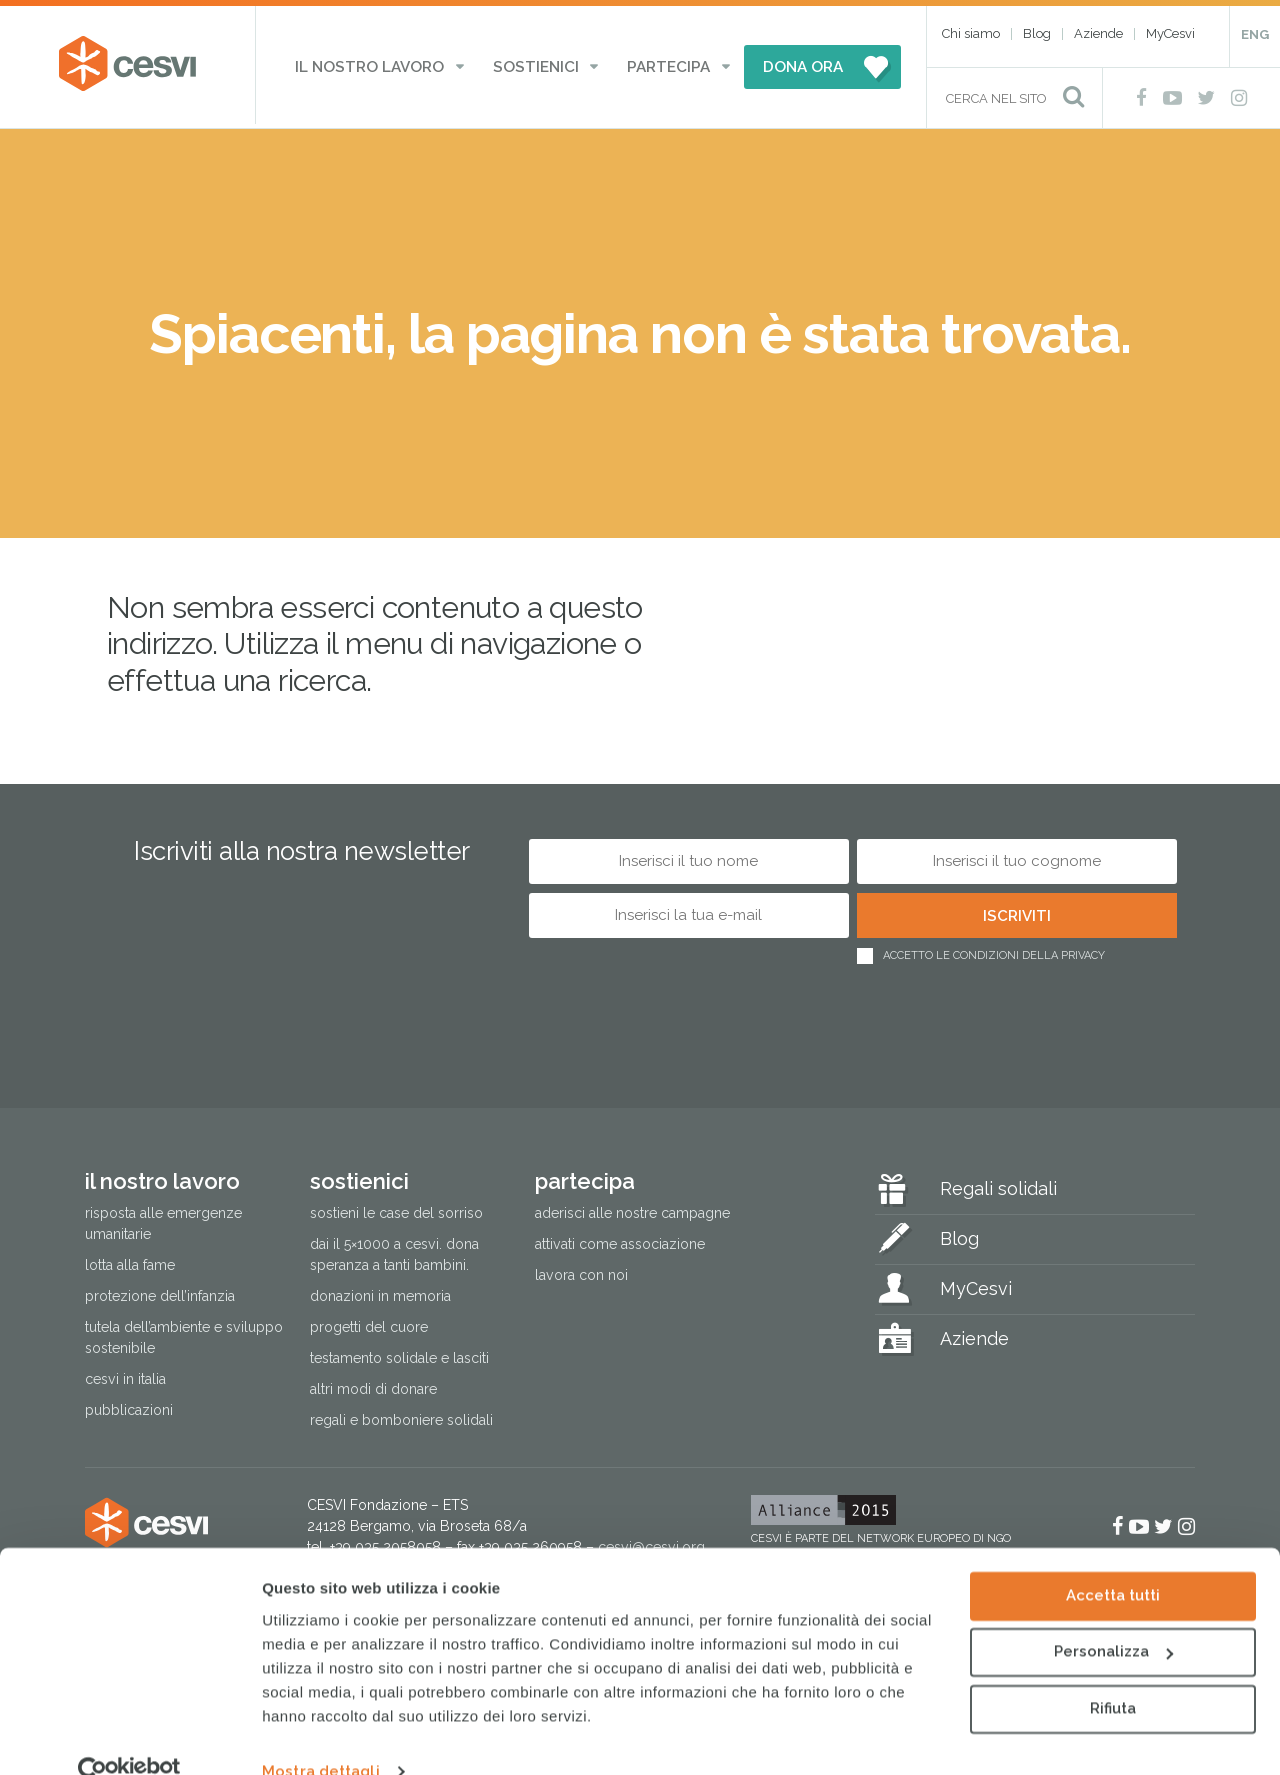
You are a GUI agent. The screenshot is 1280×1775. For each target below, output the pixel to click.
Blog (1037, 33)
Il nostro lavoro (384, 65)
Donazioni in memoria (380, 1293)
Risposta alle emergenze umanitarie (163, 1219)
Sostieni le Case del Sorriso (396, 1209)
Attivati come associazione (620, 1240)
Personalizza (1113, 1616)
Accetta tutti (1113, 1560)
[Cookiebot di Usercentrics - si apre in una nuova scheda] (129, 1736)
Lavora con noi (581, 1271)
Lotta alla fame (130, 1262)
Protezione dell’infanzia (160, 1293)
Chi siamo (971, 33)
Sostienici (537, 65)
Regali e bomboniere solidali (401, 1417)
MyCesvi (1170, 33)
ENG (1255, 34)
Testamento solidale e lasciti (399, 1355)
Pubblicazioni (129, 1407)
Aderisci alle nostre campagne (632, 1209)
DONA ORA (783, 65)
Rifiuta (1113, 1673)
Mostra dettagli (321, 1736)
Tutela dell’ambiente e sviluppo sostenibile (184, 1334)
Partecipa (656, 65)
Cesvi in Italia (125, 1376)
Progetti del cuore (369, 1324)
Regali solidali (998, 1184)
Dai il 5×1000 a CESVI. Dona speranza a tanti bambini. (394, 1250)
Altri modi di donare (373, 1386)
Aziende (1098, 33)
